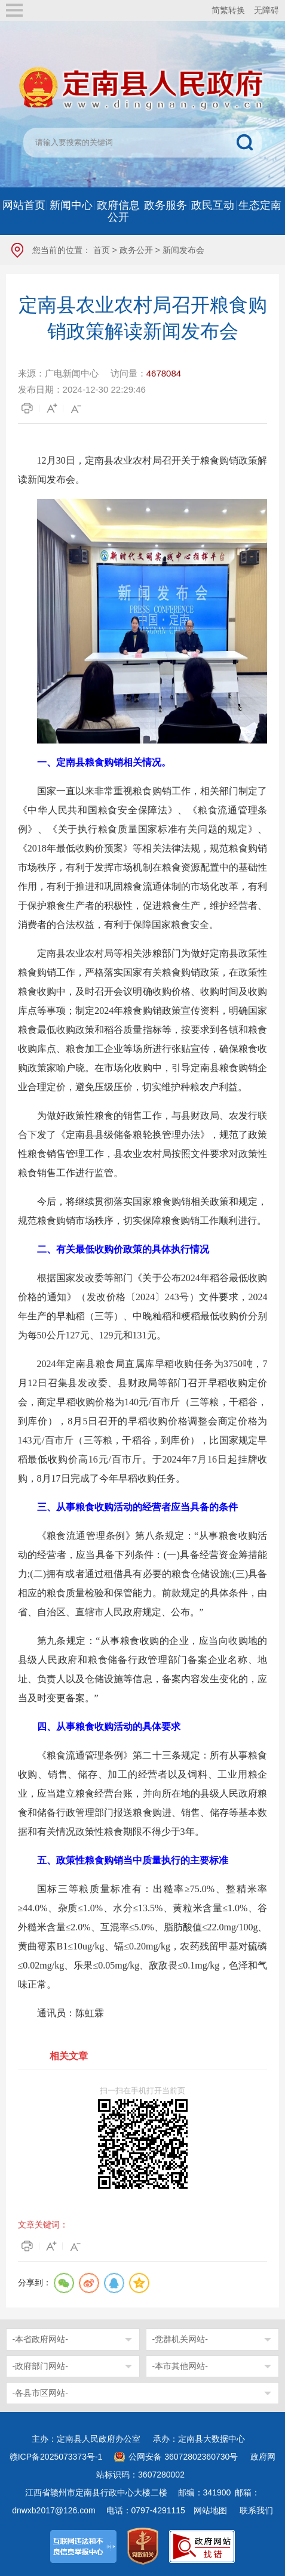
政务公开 (136, 250)
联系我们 (256, 2510)
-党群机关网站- (180, 2339)
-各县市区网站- (40, 2393)
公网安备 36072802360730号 (183, 2456)
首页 (101, 250)
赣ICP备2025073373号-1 (56, 2456)
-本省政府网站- (40, 2339)
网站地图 (210, 2510)
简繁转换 (228, 10)
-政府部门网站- (40, 2366)
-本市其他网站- (180, 2366)
